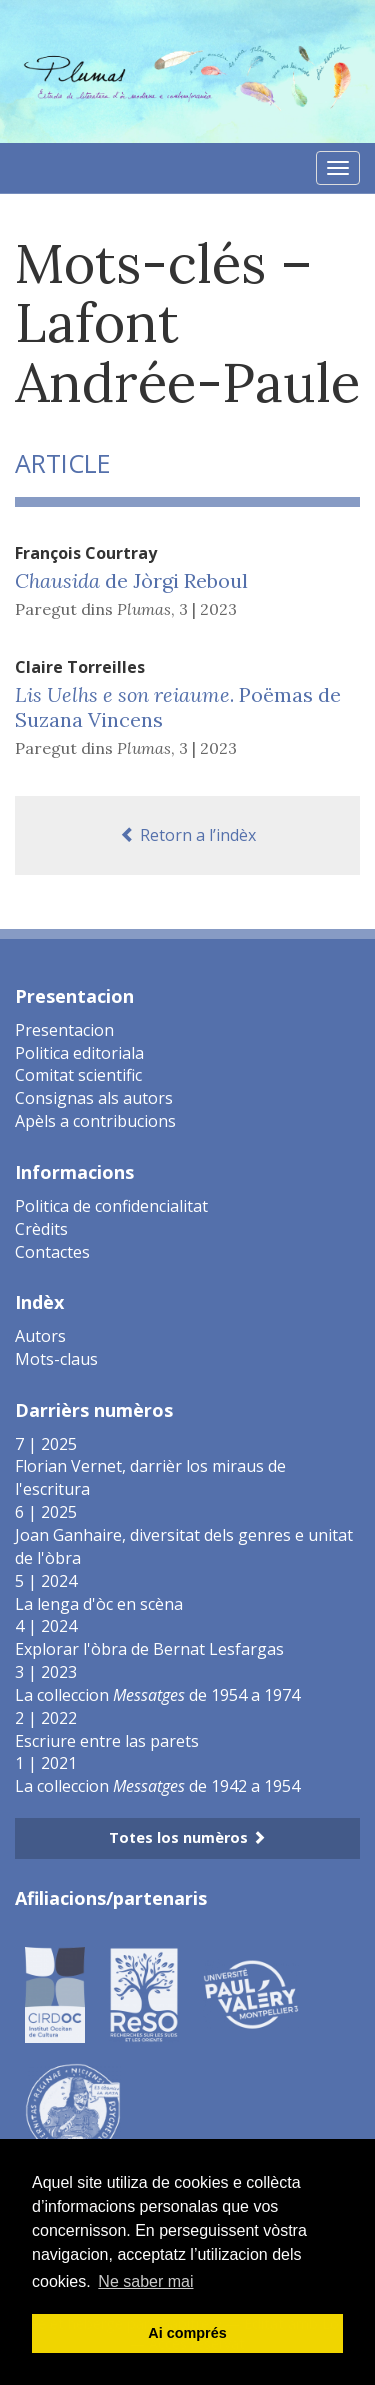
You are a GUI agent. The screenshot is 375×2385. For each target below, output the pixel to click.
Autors (40, 1336)
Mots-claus (56, 1359)
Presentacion (64, 1030)
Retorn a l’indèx (188, 835)
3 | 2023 (208, 609)
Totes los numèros (187, 1837)
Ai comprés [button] (187, 2333)
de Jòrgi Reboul (131, 580)
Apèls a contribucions (95, 1121)
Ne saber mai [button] (145, 2281)
